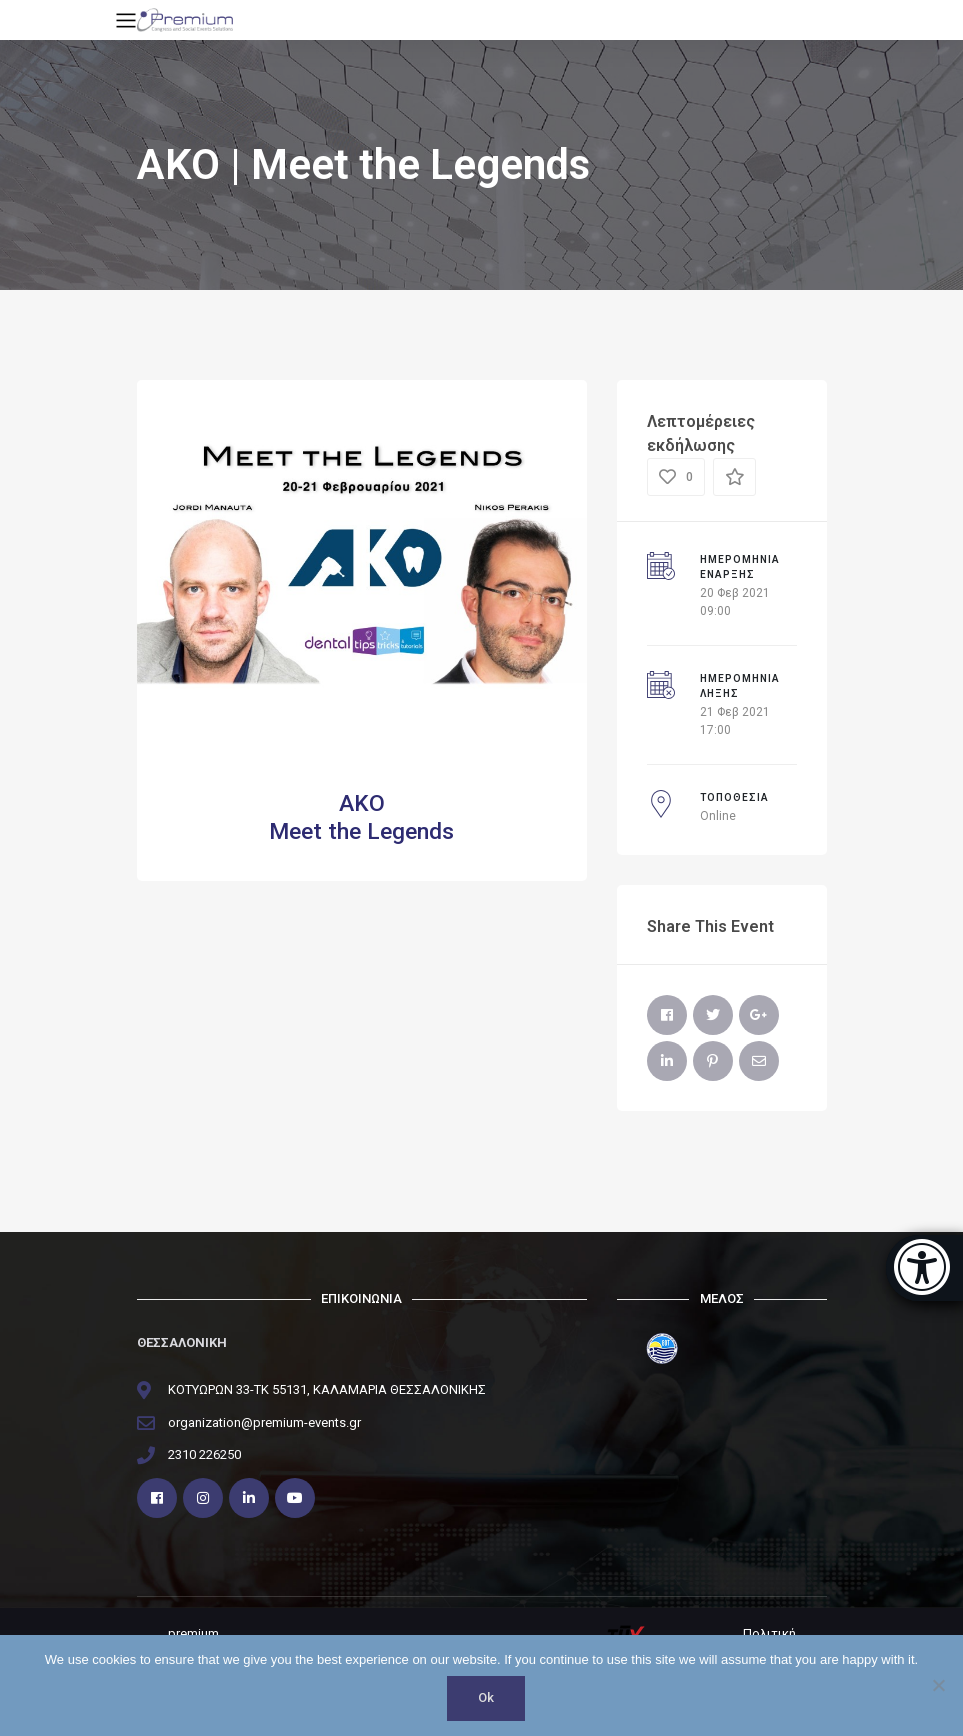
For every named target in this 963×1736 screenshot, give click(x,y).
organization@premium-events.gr (264, 1422)
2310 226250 (204, 1454)
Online (718, 816)
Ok (487, 1698)
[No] (938, 1686)
